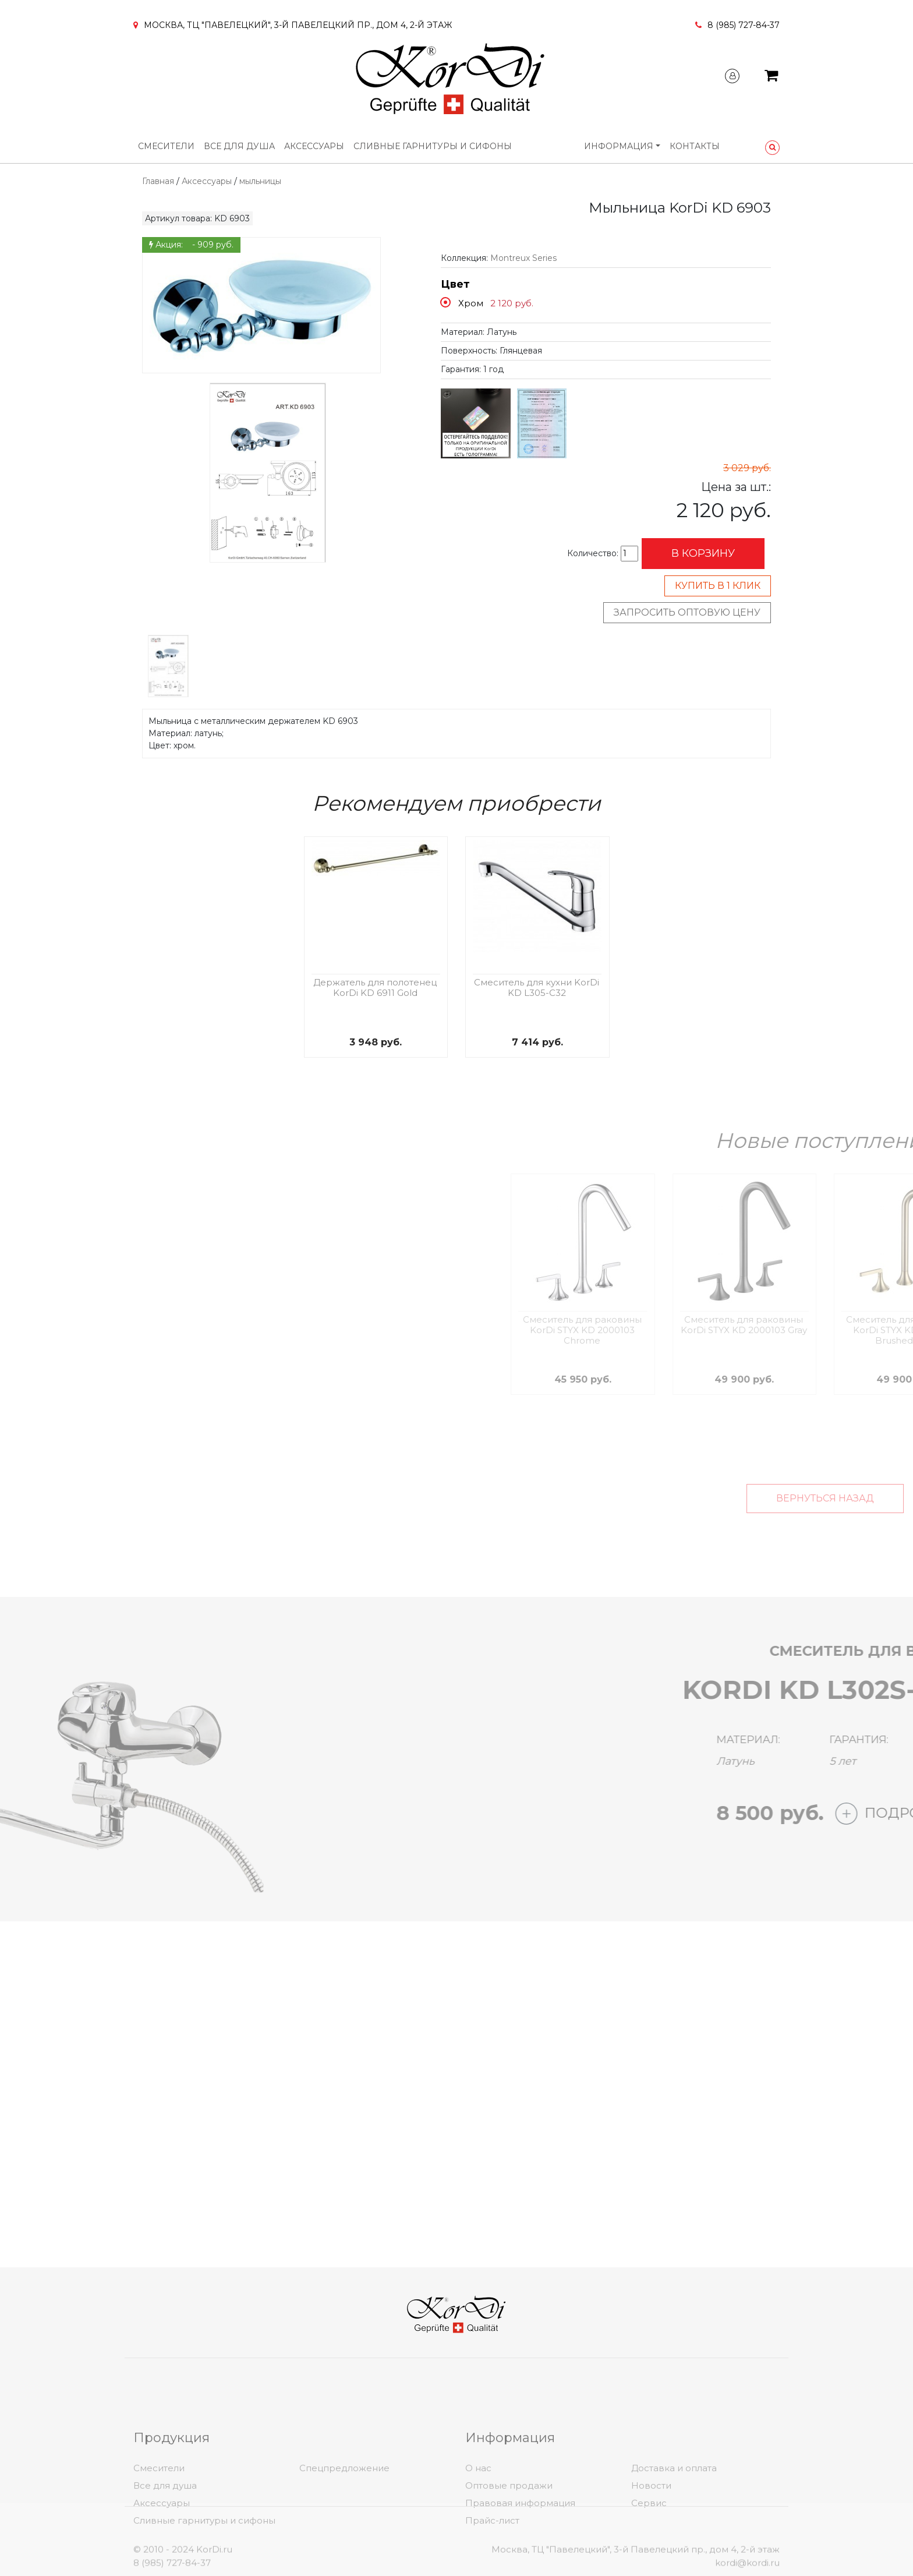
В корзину (703, 553)
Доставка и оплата (674, 2539)
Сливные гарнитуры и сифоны (432, 146)
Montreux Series (523, 258)
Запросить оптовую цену (687, 612)
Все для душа (239, 146)
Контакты (695, 146)
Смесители (166, 146)
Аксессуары (314, 146)
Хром (470, 303)
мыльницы (260, 181)
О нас (478, 2539)
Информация (618, 146)
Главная (158, 181)
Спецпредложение (344, 2539)
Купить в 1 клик (717, 585)
